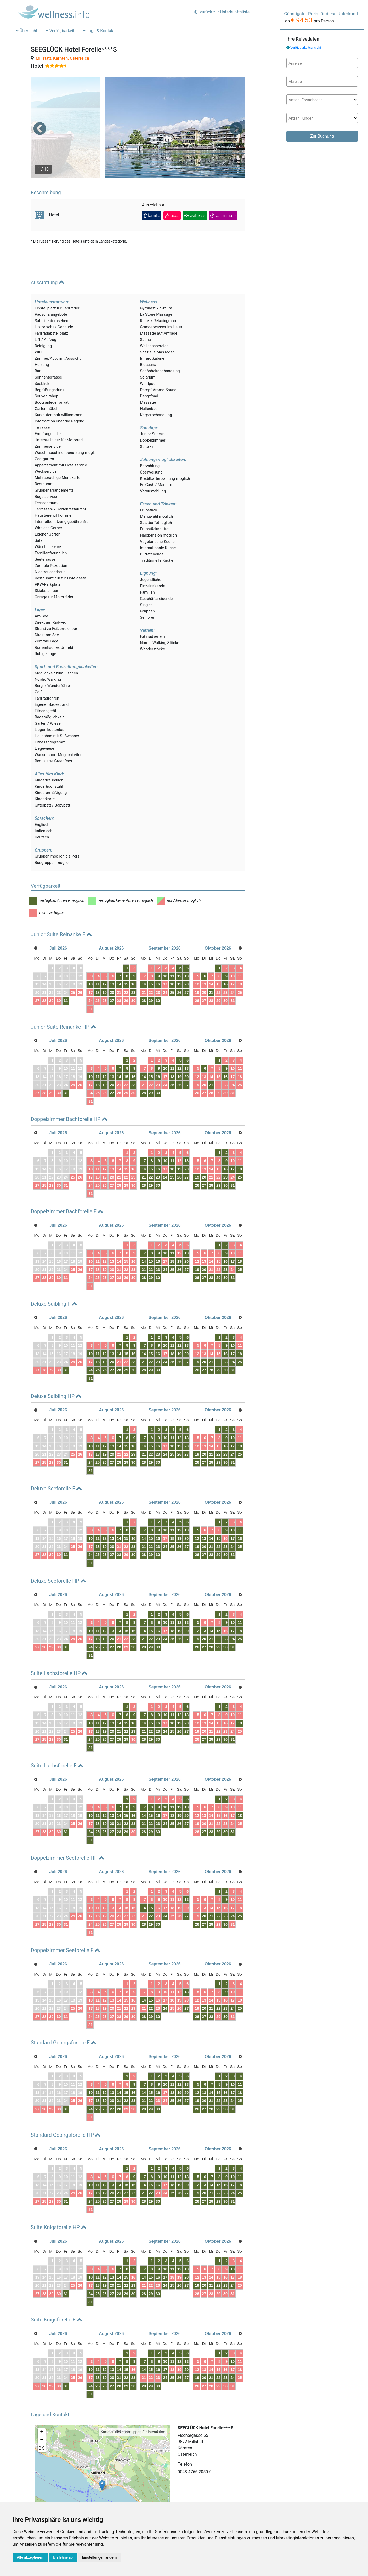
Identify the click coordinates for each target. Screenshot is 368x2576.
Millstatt (43, 58)
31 (66, 973)
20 (112, 965)
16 (133, 957)
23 (133, 965)
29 (51, 973)
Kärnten (60, 58)
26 (80, 965)
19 (105, 965)
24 (90, 973)
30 (59, 973)
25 (73, 965)
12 (105, 957)
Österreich (79, 58)
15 (126, 957)
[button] (39, 114)
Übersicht (26, 30)
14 (119, 957)
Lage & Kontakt (99, 30)
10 (90, 957)
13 (112, 957)
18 (97, 965)
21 (119, 965)
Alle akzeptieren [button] (30, 2557)
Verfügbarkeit (60, 30)
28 (44, 973)
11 (97, 957)
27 (37, 973)
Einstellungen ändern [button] (99, 2557)
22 (126, 965)
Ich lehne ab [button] (63, 2557)
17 (90, 965)
